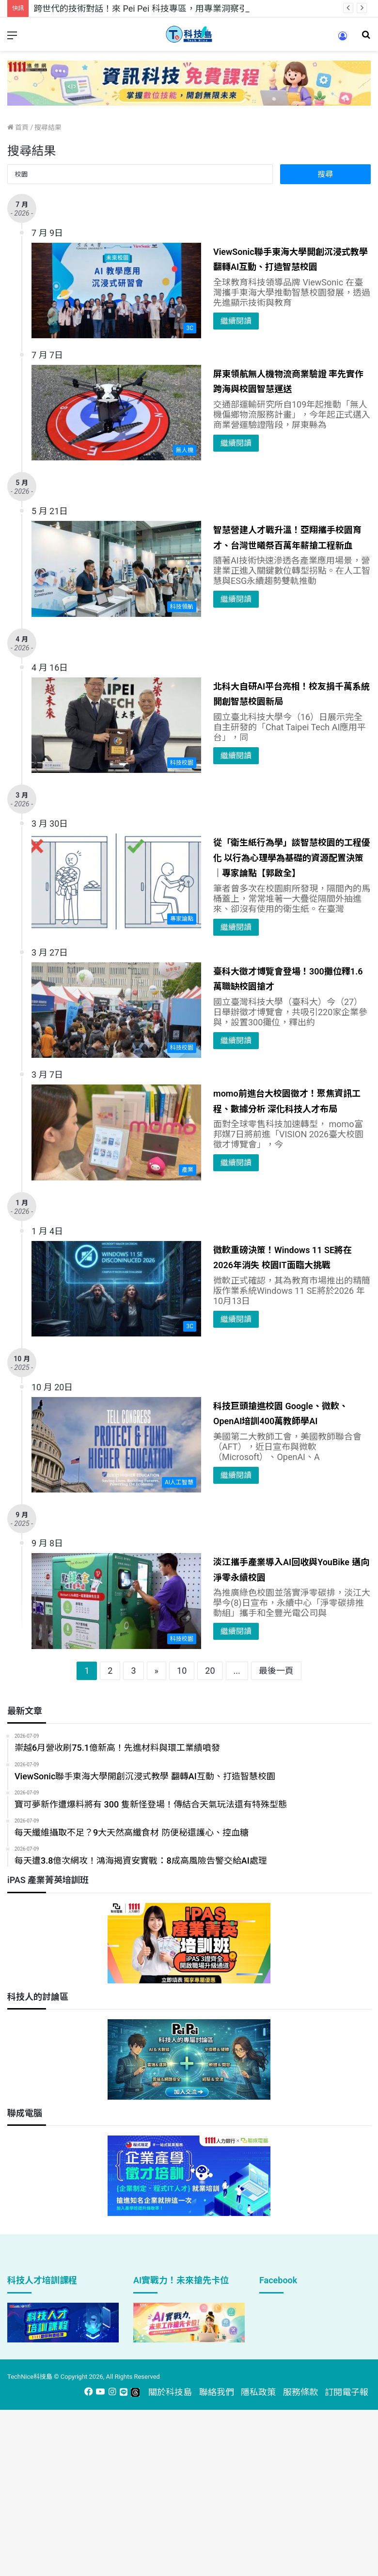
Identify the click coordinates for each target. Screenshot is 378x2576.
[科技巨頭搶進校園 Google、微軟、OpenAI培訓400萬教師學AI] (116, 1444)
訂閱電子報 (346, 2392)
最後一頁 (276, 1670)
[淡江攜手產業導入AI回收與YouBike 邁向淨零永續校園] (116, 1601)
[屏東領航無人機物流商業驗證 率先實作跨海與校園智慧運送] (116, 412)
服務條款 (300, 2392)
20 (210, 1670)
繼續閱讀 (236, 321)
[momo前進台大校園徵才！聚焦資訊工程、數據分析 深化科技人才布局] (116, 1132)
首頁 (18, 127)
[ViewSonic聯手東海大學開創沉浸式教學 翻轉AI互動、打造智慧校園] (116, 290)
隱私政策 (258, 2392)
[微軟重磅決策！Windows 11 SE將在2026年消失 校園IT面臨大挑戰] (116, 1288)
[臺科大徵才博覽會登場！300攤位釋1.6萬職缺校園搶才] (116, 1010)
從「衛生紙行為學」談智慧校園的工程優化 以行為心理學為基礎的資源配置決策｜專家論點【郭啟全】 (291, 857)
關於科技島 (170, 2392)
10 (182, 1670)
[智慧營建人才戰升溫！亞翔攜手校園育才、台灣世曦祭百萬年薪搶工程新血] (116, 568)
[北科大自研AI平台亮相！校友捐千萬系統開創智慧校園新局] (116, 725)
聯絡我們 (216, 2392)
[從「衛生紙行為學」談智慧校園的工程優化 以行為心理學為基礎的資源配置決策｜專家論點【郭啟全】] (116, 881)
